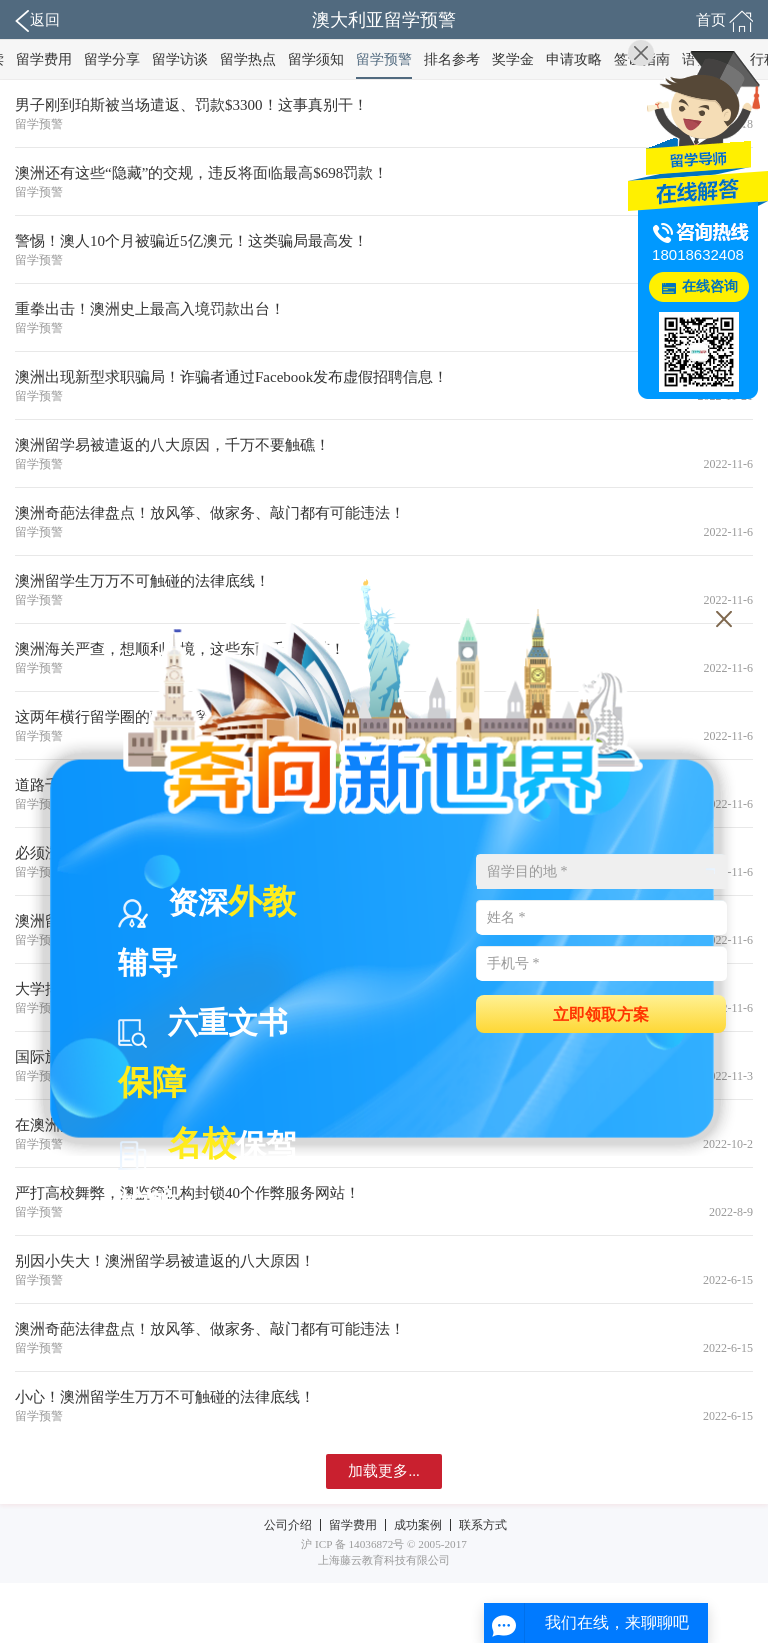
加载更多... (383, 1471)
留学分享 (112, 59)
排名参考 (452, 59)
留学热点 (248, 59)
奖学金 (513, 59)
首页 (724, 21)
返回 (37, 21)
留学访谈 (180, 59)
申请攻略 (574, 59)
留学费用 (44, 59)
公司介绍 (288, 1525)
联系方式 (483, 1525)
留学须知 (316, 59)
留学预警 (384, 59)
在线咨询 (710, 286)
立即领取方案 (601, 1013)
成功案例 (418, 1525)
